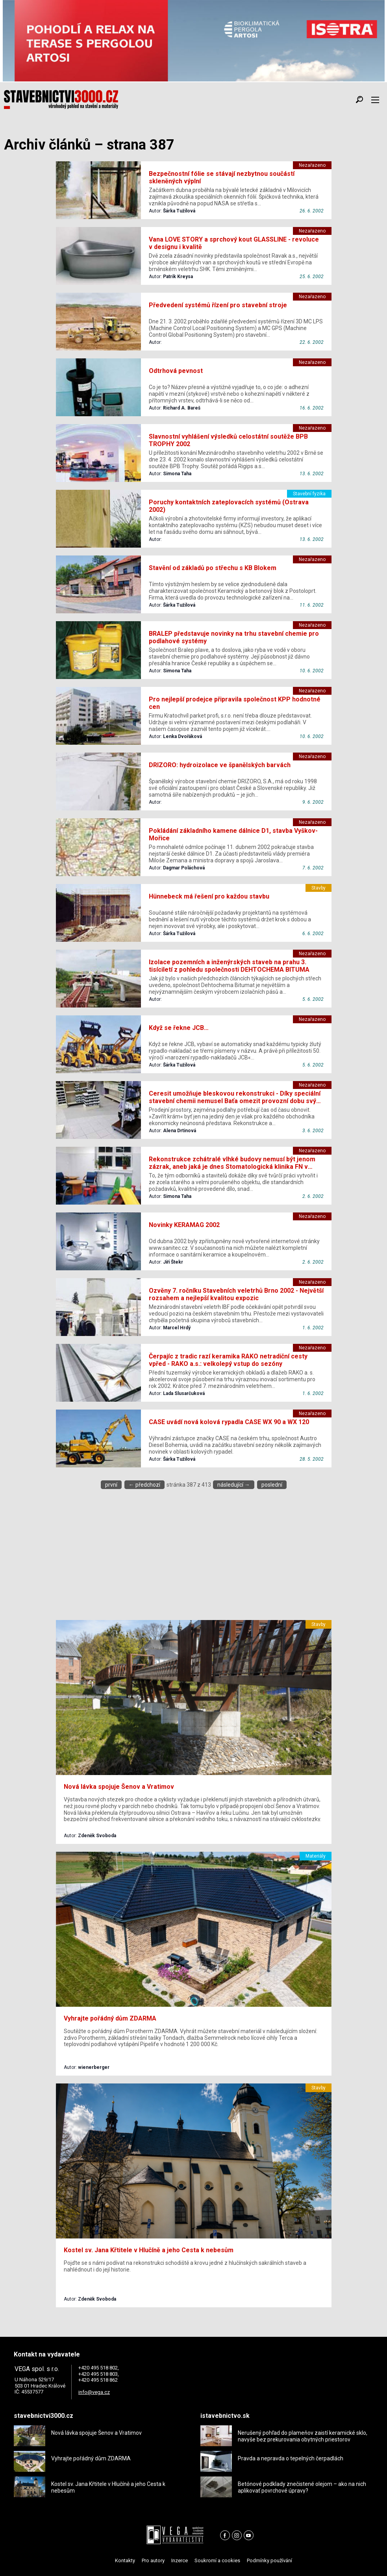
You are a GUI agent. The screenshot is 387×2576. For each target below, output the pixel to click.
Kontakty (125, 2560)
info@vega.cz (94, 2392)
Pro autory (153, 2560)
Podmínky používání (269, 2560)
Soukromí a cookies (217, 2560)
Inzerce (179, 2560)
